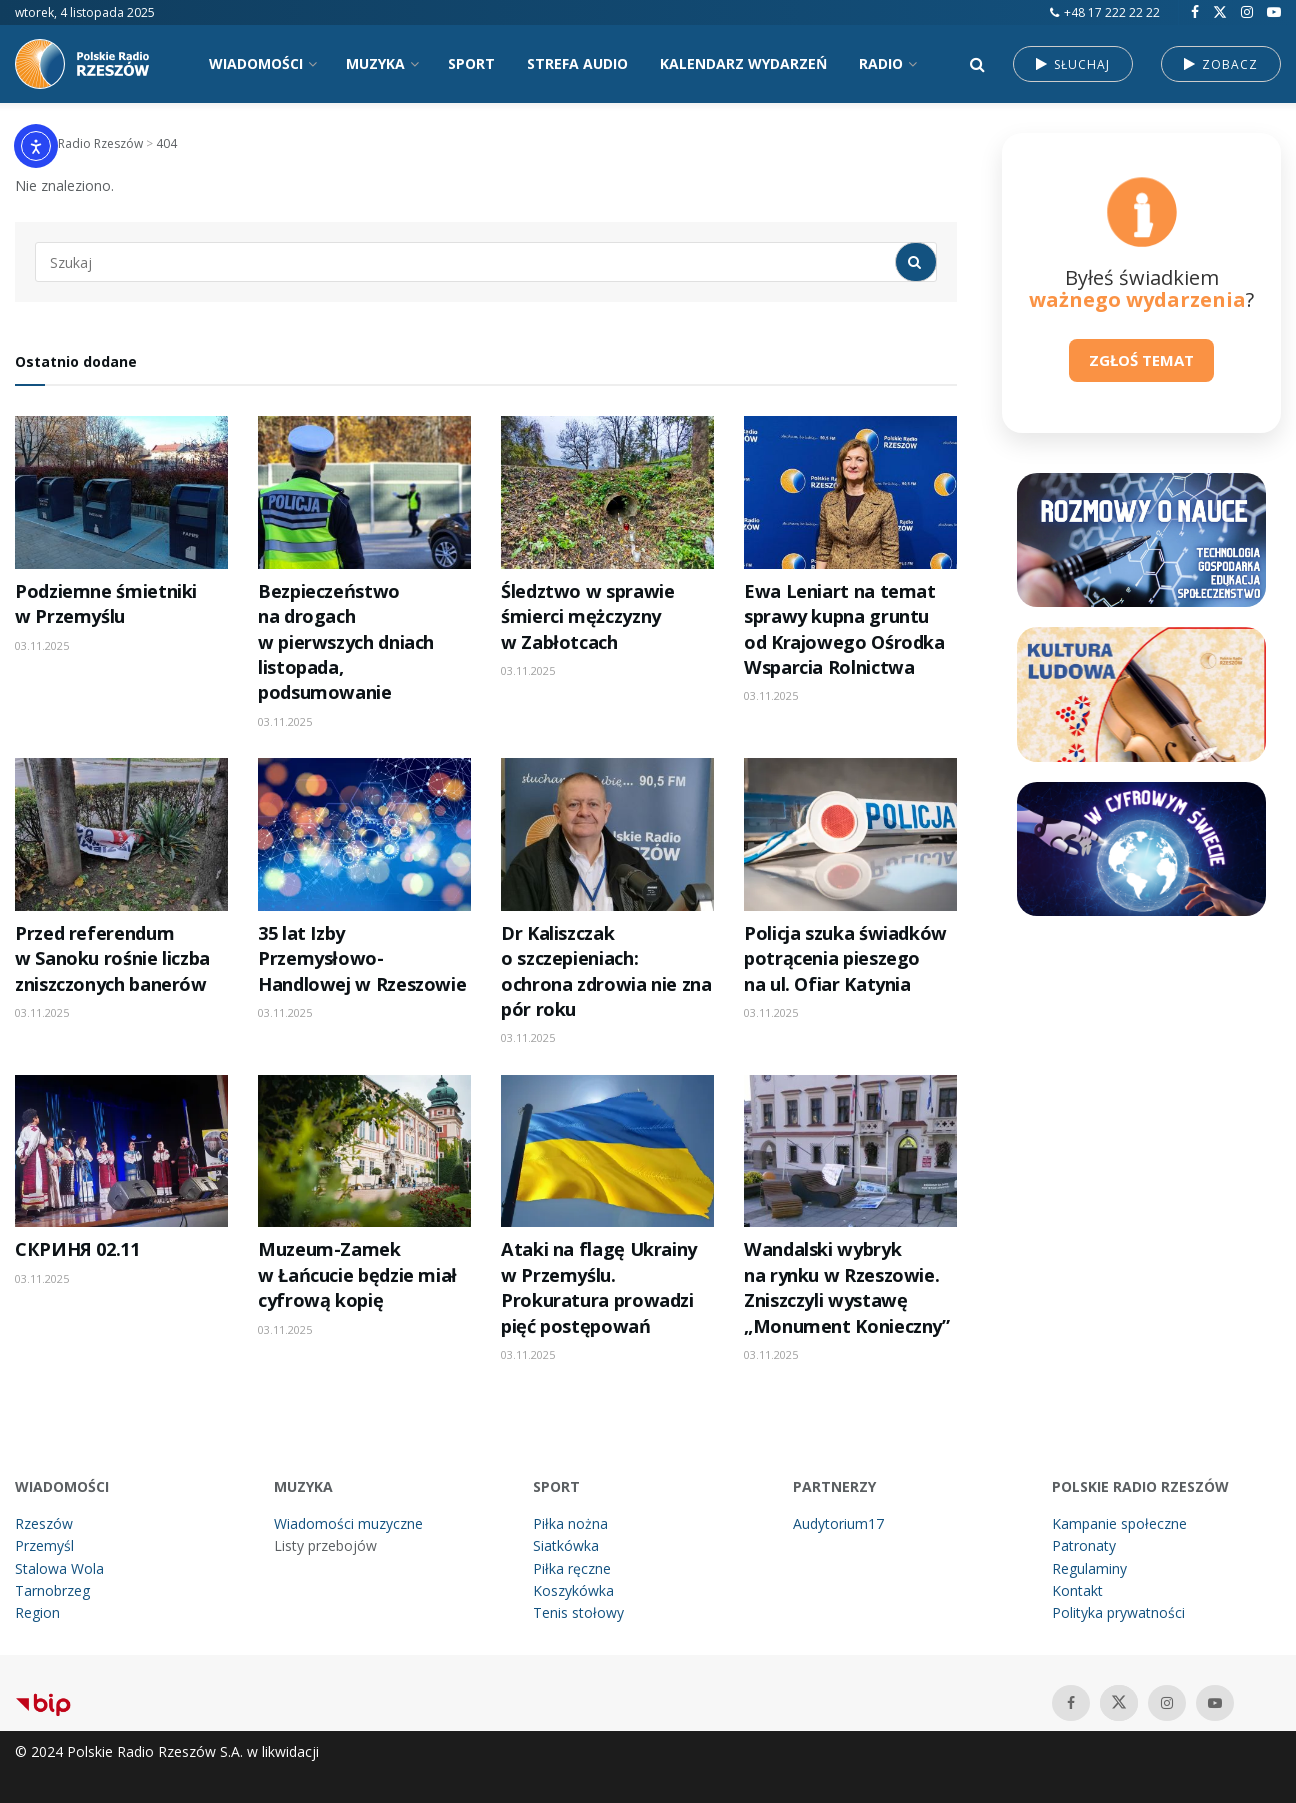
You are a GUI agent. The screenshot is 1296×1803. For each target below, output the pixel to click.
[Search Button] (977, 64)
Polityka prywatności (1118, 1612)
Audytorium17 (838, 1523)
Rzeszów (44, 1523)
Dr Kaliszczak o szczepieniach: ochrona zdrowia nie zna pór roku (606, 971)
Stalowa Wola (59, 1568)
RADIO (881, 63)
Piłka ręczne (572, 1568)
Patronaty (1084, 1545)
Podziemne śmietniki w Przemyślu (106, 603)
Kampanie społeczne (1119, 1523)
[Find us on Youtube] (1274, 12)
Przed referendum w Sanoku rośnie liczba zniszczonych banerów (112, 958)
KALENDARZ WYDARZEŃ (743, 63)
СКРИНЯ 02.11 (77, 1249)
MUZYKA (375, 63)
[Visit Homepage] (90, 64)
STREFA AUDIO (577, 63)
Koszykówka (573, 1590)
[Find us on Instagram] (1247, 12)
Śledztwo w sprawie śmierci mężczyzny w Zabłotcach (587, 616)
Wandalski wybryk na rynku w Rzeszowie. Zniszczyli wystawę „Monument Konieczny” (847, 1287)
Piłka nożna (570, 1523)
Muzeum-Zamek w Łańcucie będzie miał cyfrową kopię (357, 1274)
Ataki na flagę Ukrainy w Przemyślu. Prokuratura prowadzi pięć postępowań (599, 1287)
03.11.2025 (42, 645)
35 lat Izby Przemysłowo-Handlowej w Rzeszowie (362, 958)
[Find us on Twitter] (1220, 12)
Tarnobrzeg (52, 1590)
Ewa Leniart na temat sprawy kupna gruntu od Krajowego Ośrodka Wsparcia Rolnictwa (844, 629)
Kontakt (1077, 1590)
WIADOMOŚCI (256, 63)
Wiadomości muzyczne (348, 1523)
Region (37, 1612)
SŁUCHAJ (1073, 64)
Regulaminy (1089, 1568)
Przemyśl (44, 1545)
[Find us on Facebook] (1195, 12)
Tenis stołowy (578, 1612)
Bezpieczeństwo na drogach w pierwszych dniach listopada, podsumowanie (346, 642)
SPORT (471, 63)
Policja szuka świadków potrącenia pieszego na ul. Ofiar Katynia (845, 958)
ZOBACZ (1221, 64)
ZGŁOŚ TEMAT (1141, 360)
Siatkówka (566, 1545)
